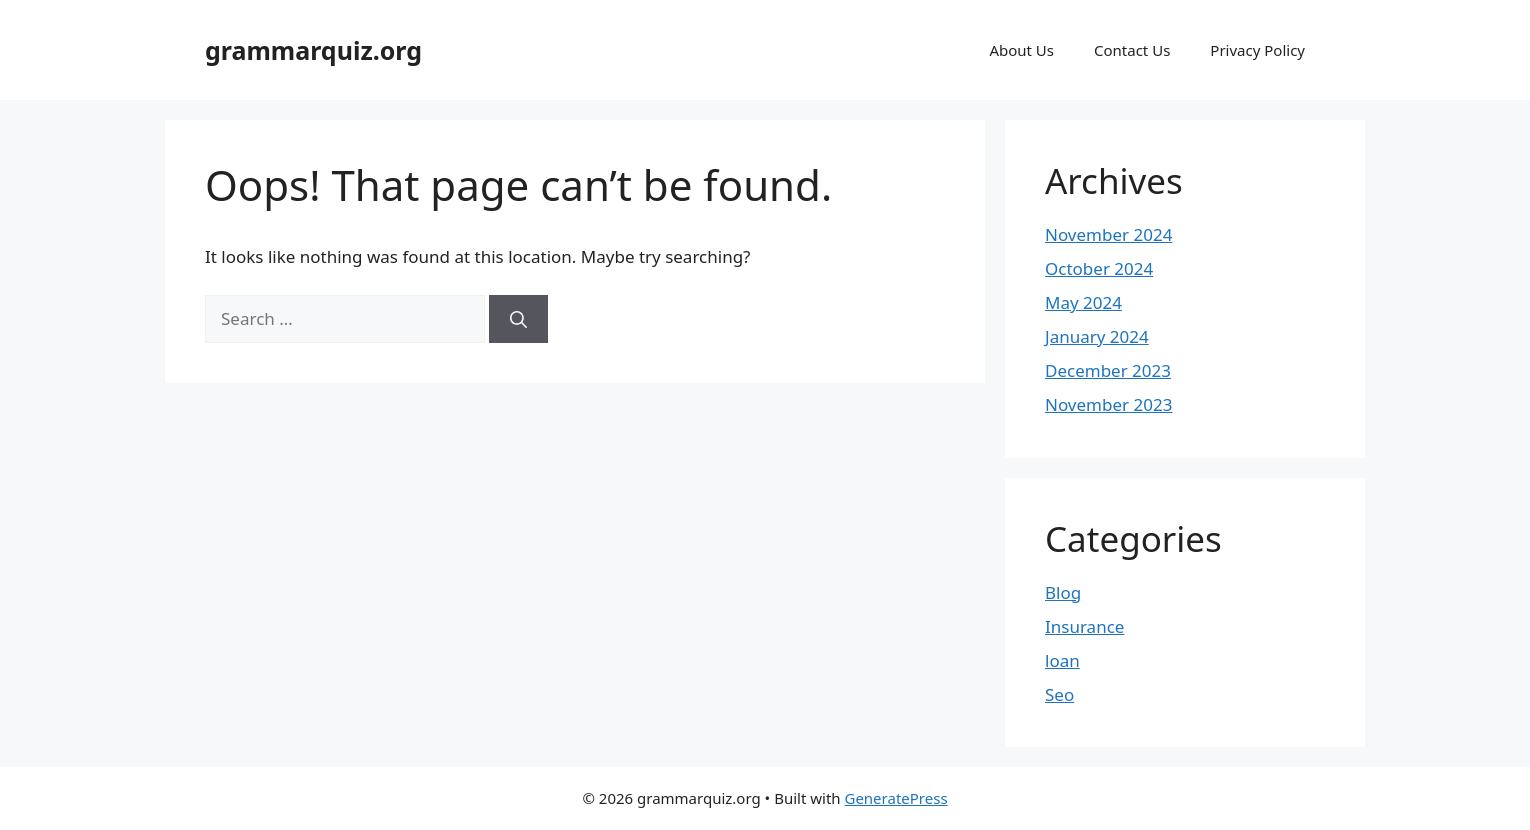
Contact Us (1132, 50)
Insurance (1084, 626)
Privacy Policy (1257, 50)
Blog (1063, 592)
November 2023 (1108, 404)
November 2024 (1108, 234)
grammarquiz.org (313, 50)
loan (1062, 660)
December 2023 (1108, 370)
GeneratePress (895, 798)
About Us (1021, 50)
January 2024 (1097, 336)
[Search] (518, 319)
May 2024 (1083, 302)
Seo (1059, 694)
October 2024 (1099, 268)
